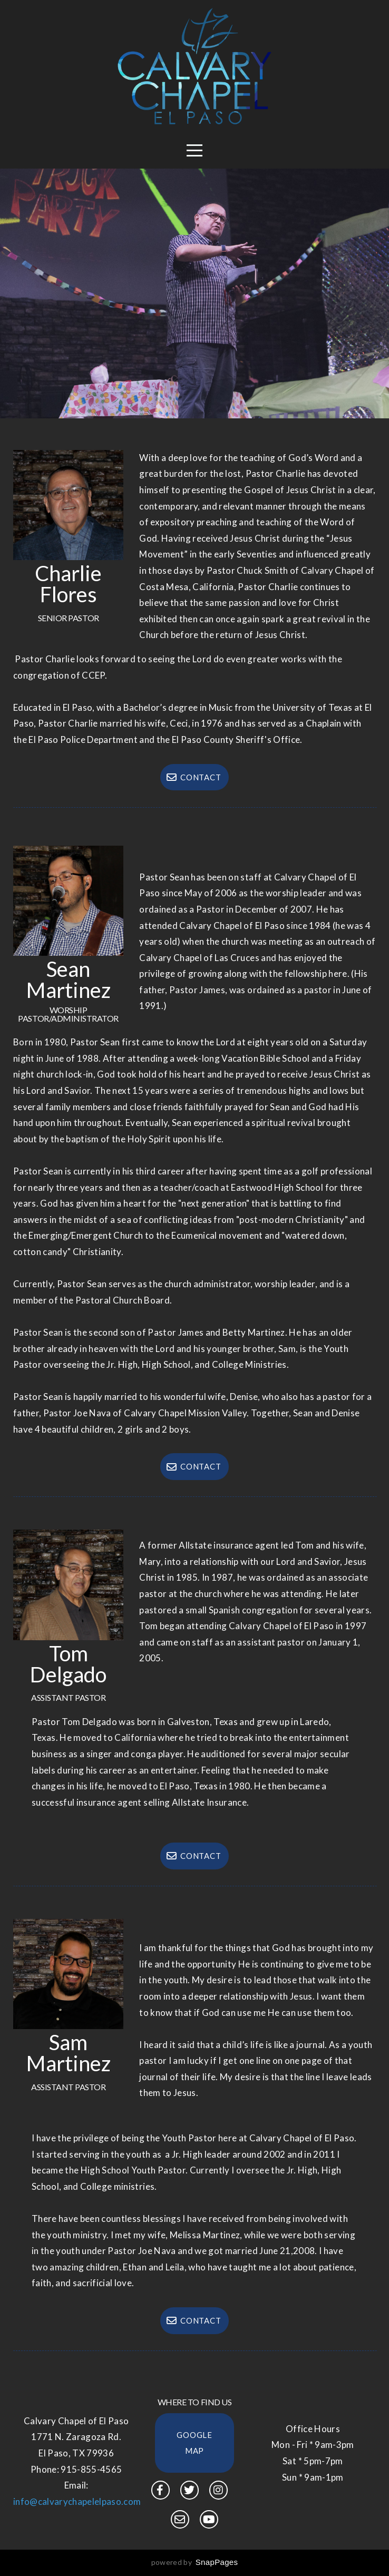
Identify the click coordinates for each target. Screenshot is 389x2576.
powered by (194, 2562)
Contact (193, 777)
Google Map (194, 2443)
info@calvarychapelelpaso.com (77, 2501)
